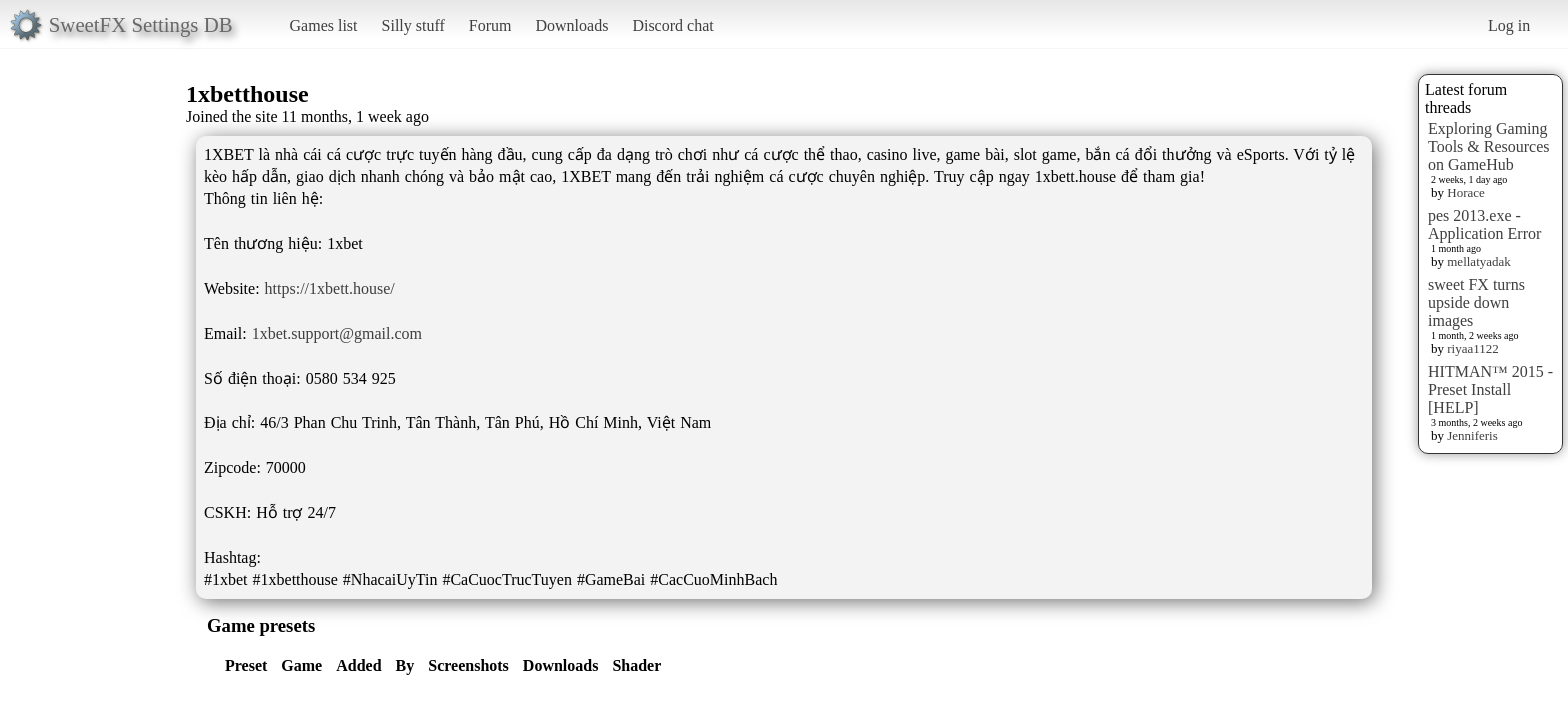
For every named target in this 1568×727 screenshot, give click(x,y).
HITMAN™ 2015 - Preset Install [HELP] (1490, 389)
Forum (490, 25)
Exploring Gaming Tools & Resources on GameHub (1489, 146)
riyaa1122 (1473, 348)
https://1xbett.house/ (330, 288)
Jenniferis (1472, 435)
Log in (1509, 25)
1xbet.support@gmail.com (337, 333)
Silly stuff (413, 25)
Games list (324, 25)
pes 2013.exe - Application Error (1484, 224)
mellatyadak (1479, 261)
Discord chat (672, 25)
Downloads (571, 25)
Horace (1466, 192)
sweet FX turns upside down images (1476, 302)
